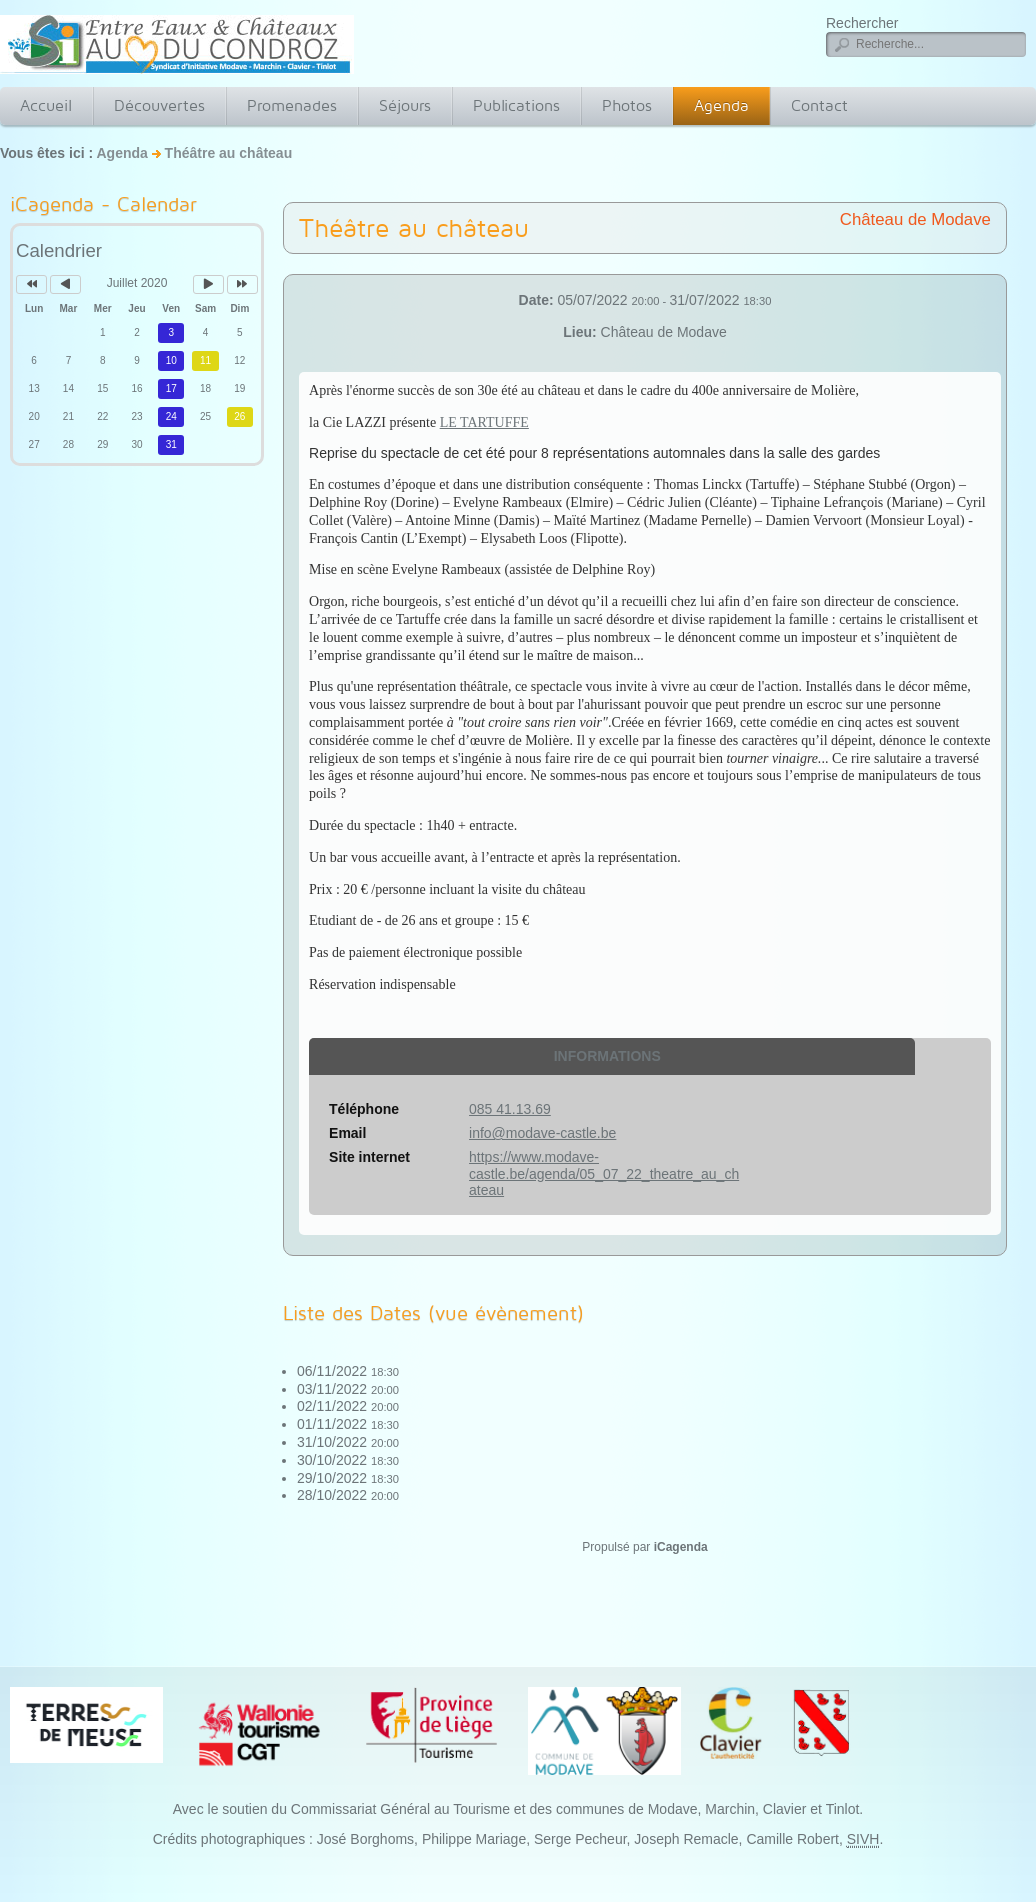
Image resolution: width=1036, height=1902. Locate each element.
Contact (819, 105)
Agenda (721, 105)
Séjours (405, 105)
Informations (607, 1056)
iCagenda (681, 1547)
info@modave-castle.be (542, 1133)
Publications (516, 105)
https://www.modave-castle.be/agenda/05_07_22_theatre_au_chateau (604, 1174)
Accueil (46, 105)
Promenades (292, 105)
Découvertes (159, 105)
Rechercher (862, 23)
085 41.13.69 (510, 1109)
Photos (627, 105)
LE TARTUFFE (484, 422)
